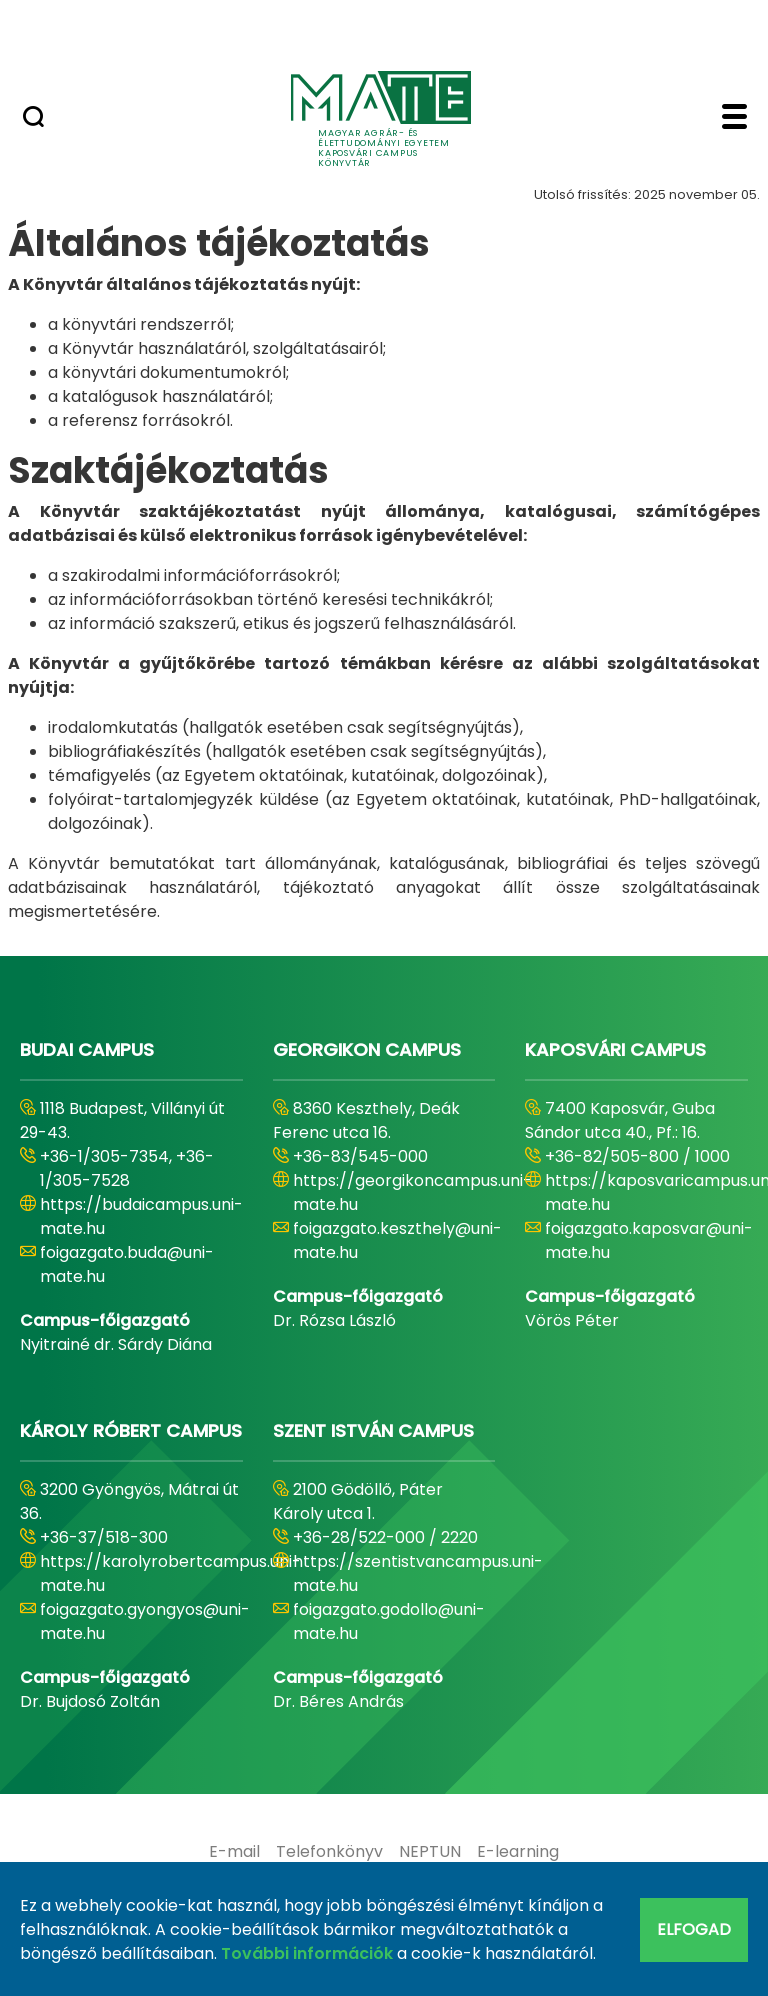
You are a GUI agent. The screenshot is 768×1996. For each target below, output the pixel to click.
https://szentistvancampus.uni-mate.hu (418, 1573)
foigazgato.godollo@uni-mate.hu (389, 1621)
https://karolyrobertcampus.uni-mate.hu (170, 1573)
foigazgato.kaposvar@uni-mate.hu (649, 1240)
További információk (307, 1953)
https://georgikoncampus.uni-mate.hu (412, 1192)
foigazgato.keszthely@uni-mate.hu (397, 1240)
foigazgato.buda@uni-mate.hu (127, 1264)
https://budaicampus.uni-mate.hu (141, 1216)
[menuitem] (234, 1852)
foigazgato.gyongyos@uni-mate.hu (145, 1621)
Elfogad (694, 1929)
